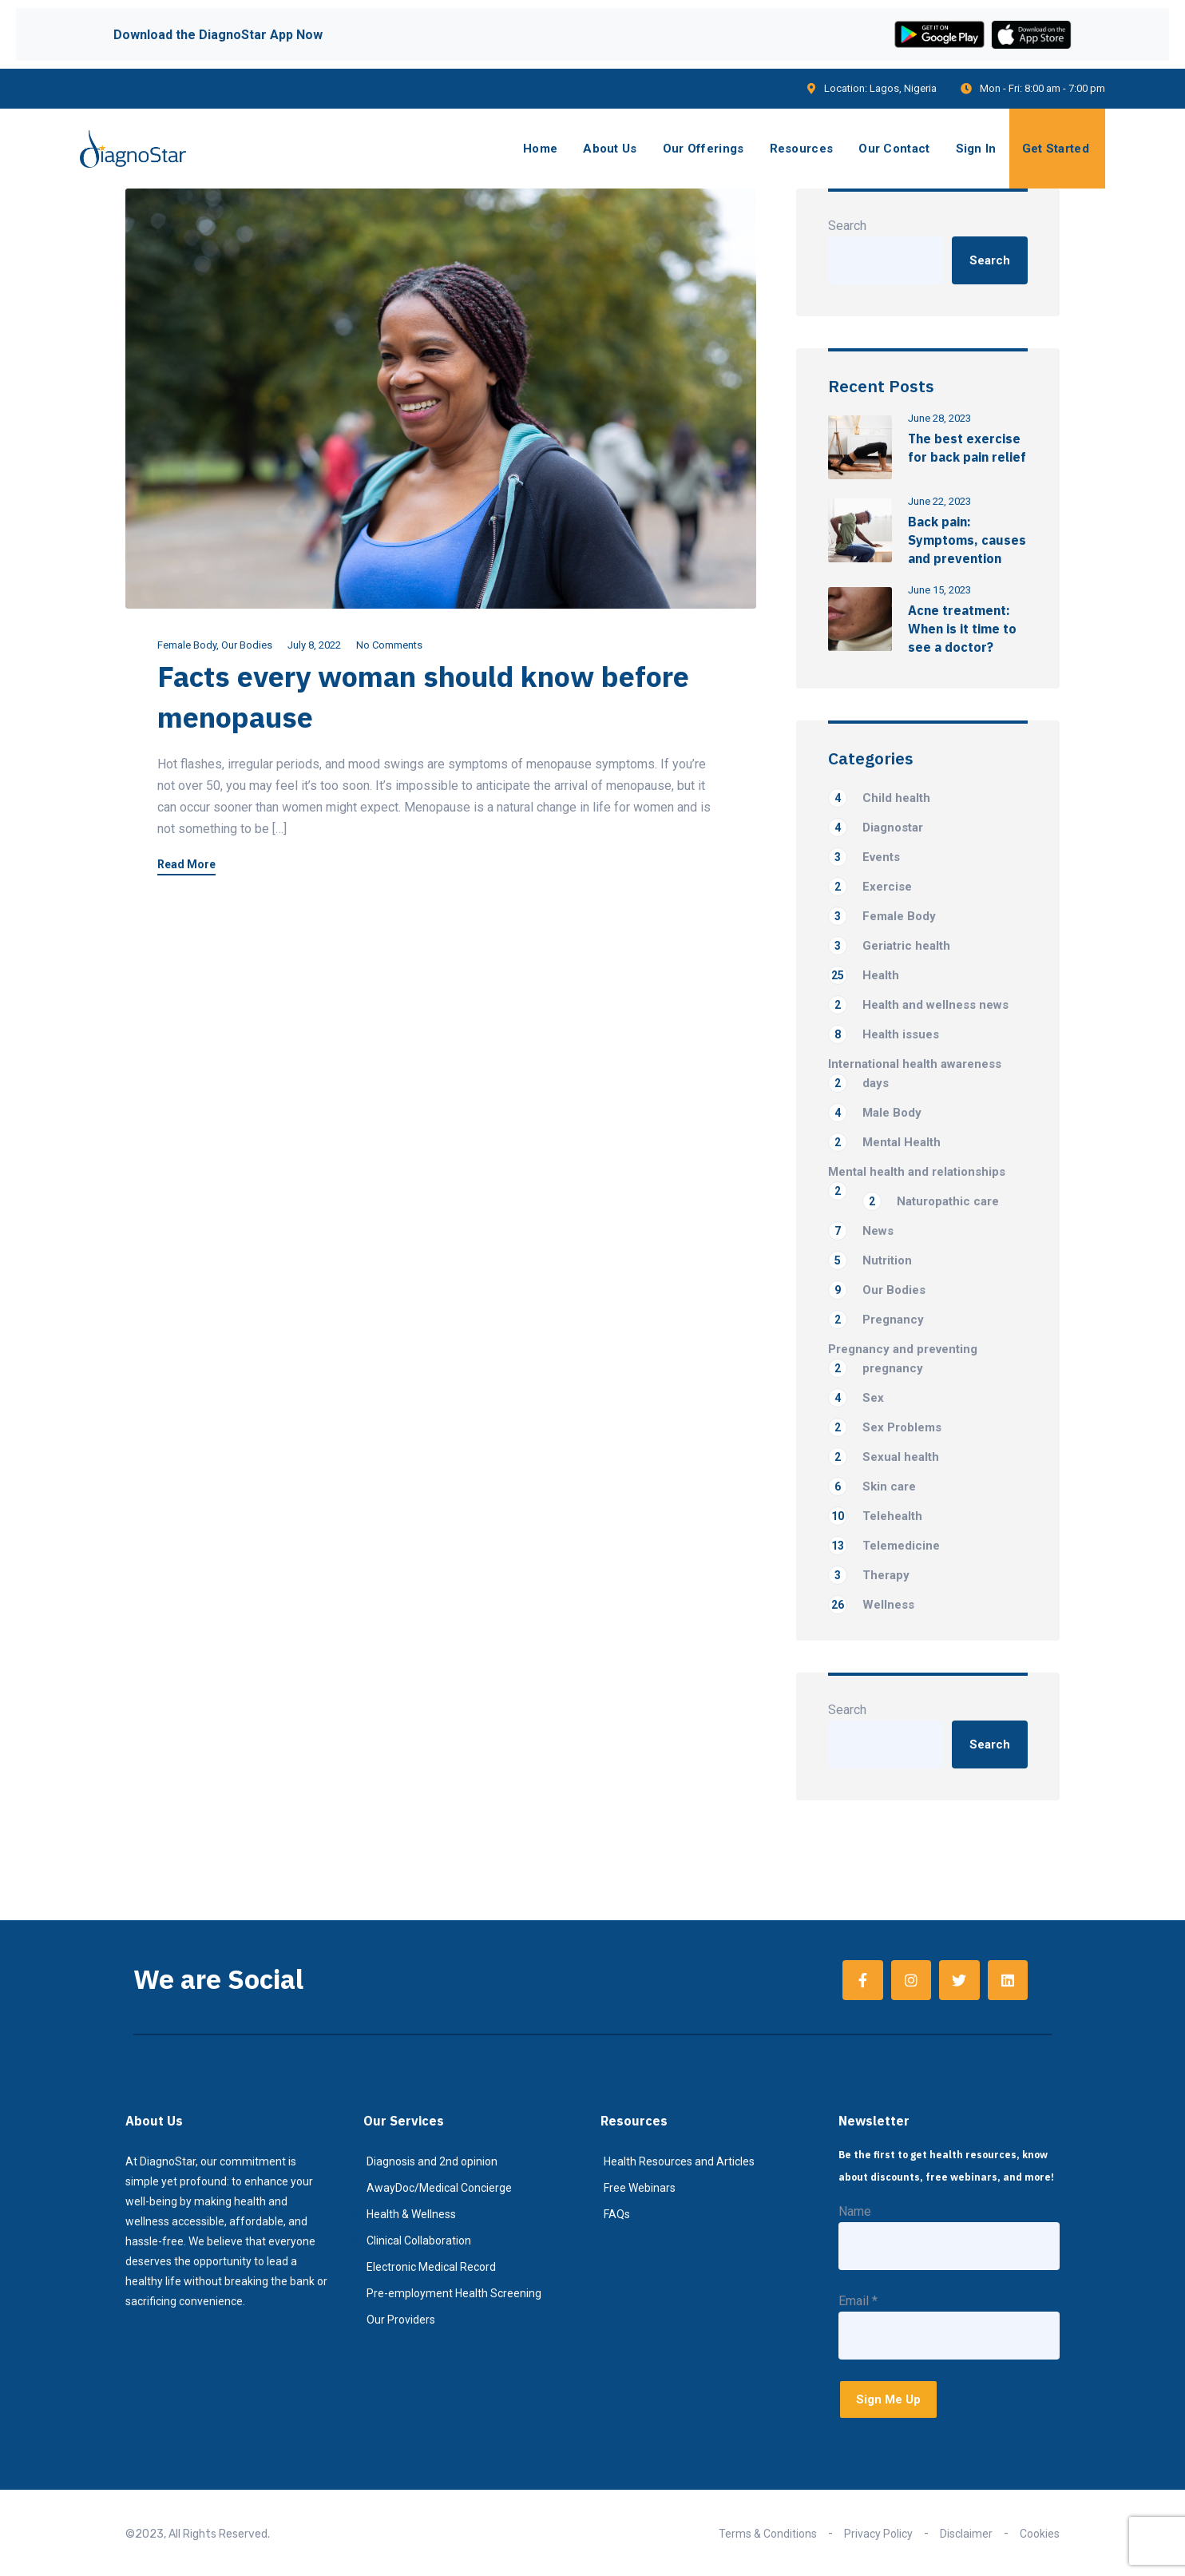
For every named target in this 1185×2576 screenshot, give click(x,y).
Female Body (186, 645)
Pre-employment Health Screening (454, 2293)
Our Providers (401, 2319)
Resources (802, 148)
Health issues (883, 1034)
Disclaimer (966, 2533)
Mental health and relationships (916, 1173)
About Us (609, 148)
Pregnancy (876, 1319)
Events (864, 857)
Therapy (869, 1575)
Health (863, 975)
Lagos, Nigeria (903, 88)
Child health (879, 798)
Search (847, 225)
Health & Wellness (411, 2214)
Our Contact (893, 148)
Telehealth (875, 1516)
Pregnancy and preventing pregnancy (902, 1360)
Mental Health (884, 1142)
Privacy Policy (878, 2533)
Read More (186, 865)
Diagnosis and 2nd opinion (432, 2161)
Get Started (1055, 148)
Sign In (976, 148)
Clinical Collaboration (419, 2240)
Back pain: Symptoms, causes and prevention (967, 540)
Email (858, 2300)
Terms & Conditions (768, 2533)
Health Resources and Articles (679, 2161)
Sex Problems (884, 1427)
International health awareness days (914, 1075)
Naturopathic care (930, 1201)
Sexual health (883, 1457)
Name (854, 2211)
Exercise (870, 886)
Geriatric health (889, 945)
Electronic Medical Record (431, 2266)
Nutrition (870, 1260)
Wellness (871, 1604)
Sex (856, 1397)
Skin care (872, 1486)
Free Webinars (640, 2187)
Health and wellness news (918, 1004)
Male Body (874, 1112)
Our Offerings (703, 148)
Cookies (1040, 2533)
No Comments (389, 645)
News (861, 1230)
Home (540, 148)
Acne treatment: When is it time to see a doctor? (962, 628)
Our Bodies (246, 645)
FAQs (617, 2214)
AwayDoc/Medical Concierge (439, 2187)
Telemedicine (884, 1545)
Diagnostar (875, 827)
